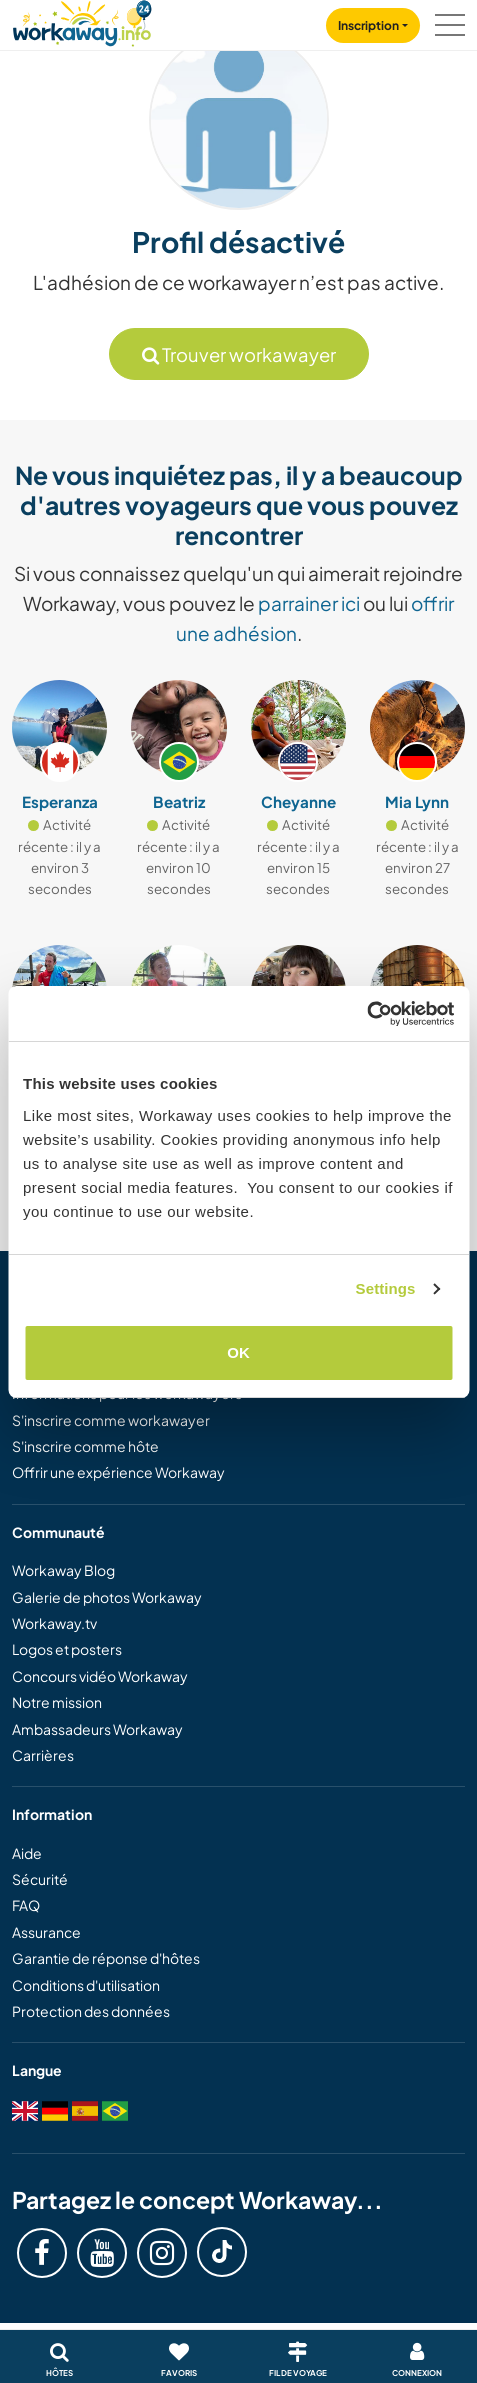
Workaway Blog (63, 1570)
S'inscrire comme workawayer (111, 1420)
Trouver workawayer (239, 354)
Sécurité (40, 1879)
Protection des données (91, 2011)
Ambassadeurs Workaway (97, 1729)
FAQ (26, 1905)
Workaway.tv (54, 1623)
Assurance (46, 1932)
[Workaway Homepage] (82, 20)
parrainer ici (309, 603)
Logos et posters (67, 1649)
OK (238, 1352)
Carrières (43, 1755)
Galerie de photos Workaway (107, 1597)
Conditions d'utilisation (86, 1985)
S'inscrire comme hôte (85, 1446)
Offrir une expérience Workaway (118, 1472)
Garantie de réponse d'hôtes (106, 1958)
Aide (27, 1853)
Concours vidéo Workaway (100, 1676)
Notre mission (57, 1702)
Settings (386, 1288)
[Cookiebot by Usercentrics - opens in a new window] (366, 1014)
